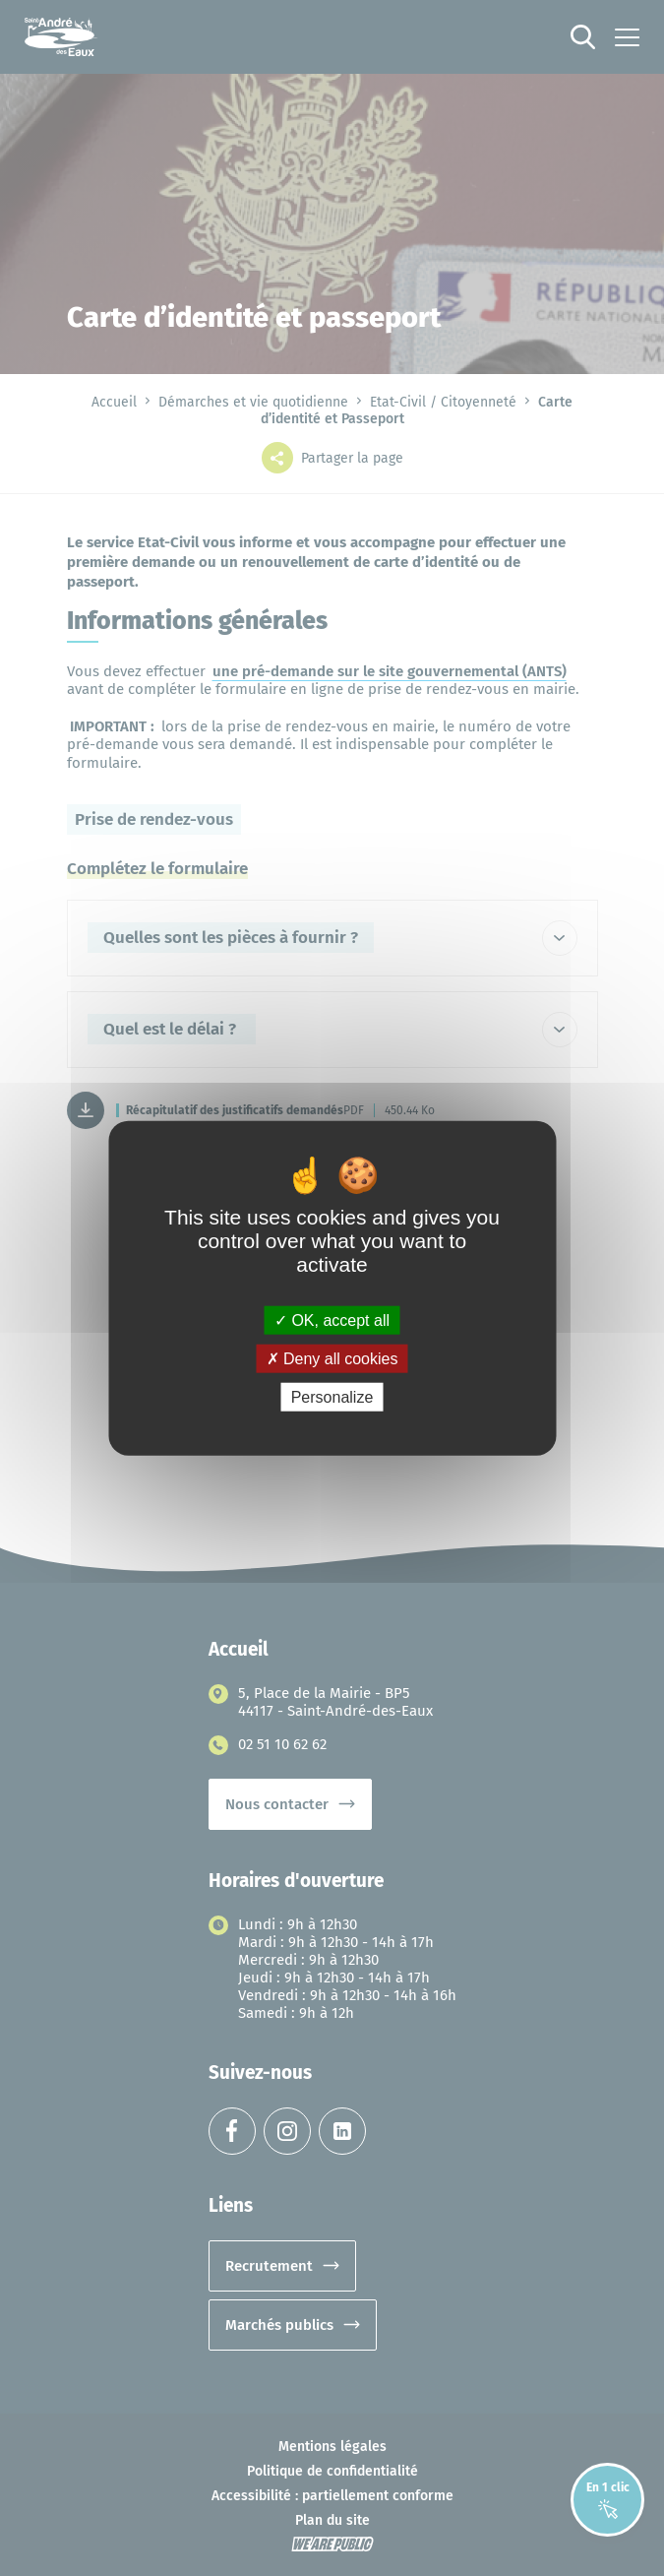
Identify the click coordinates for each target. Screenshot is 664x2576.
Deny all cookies (332, 1358)
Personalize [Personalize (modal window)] (332, 1397)
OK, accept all (332, 1319)
